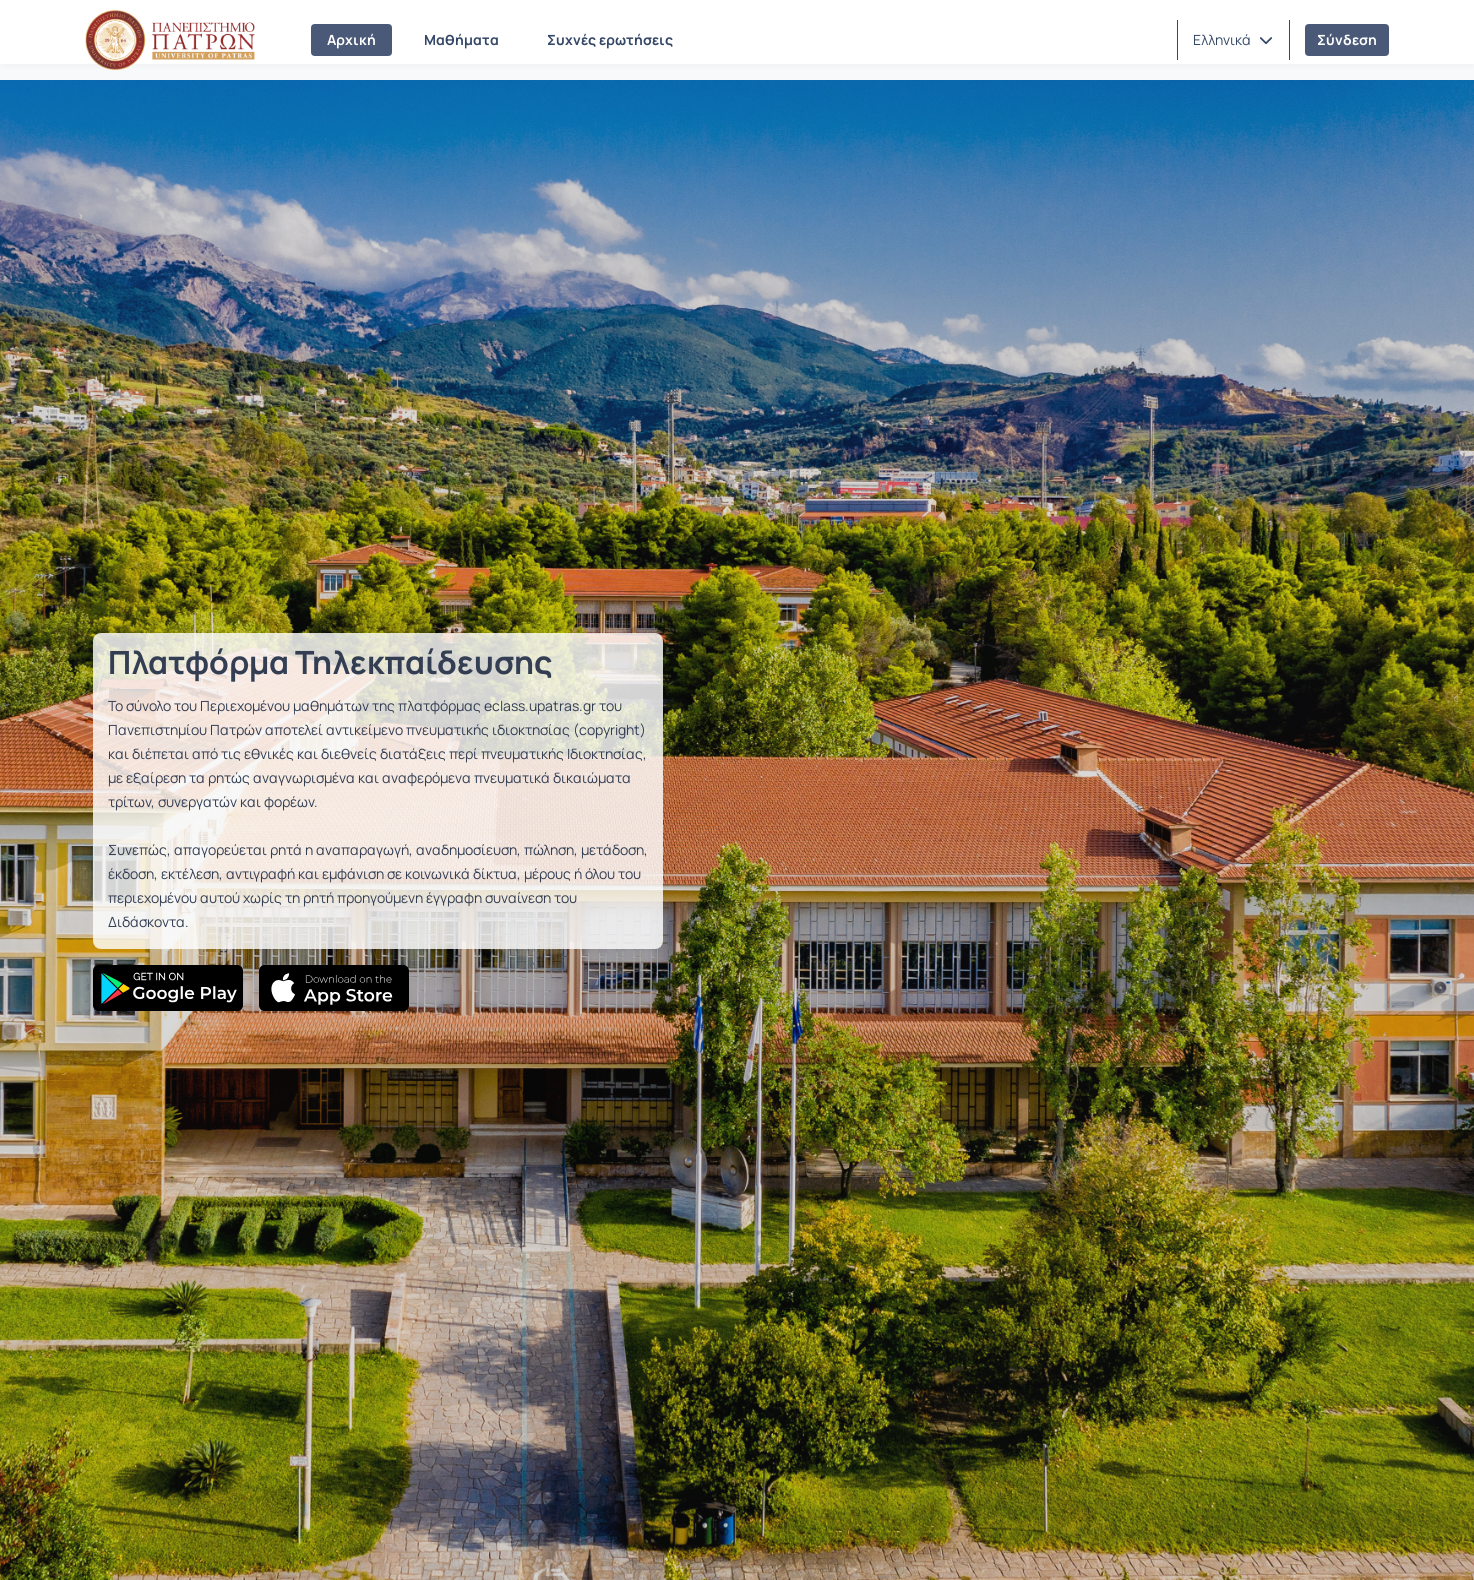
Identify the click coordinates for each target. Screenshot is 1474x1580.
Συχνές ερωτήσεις (610, 39)
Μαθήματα (461, 39)
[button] (1233, 40)
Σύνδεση (1347, 39)
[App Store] (334, 988)
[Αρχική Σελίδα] (170, 40)
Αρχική (351, 39)
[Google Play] (168, 988)
